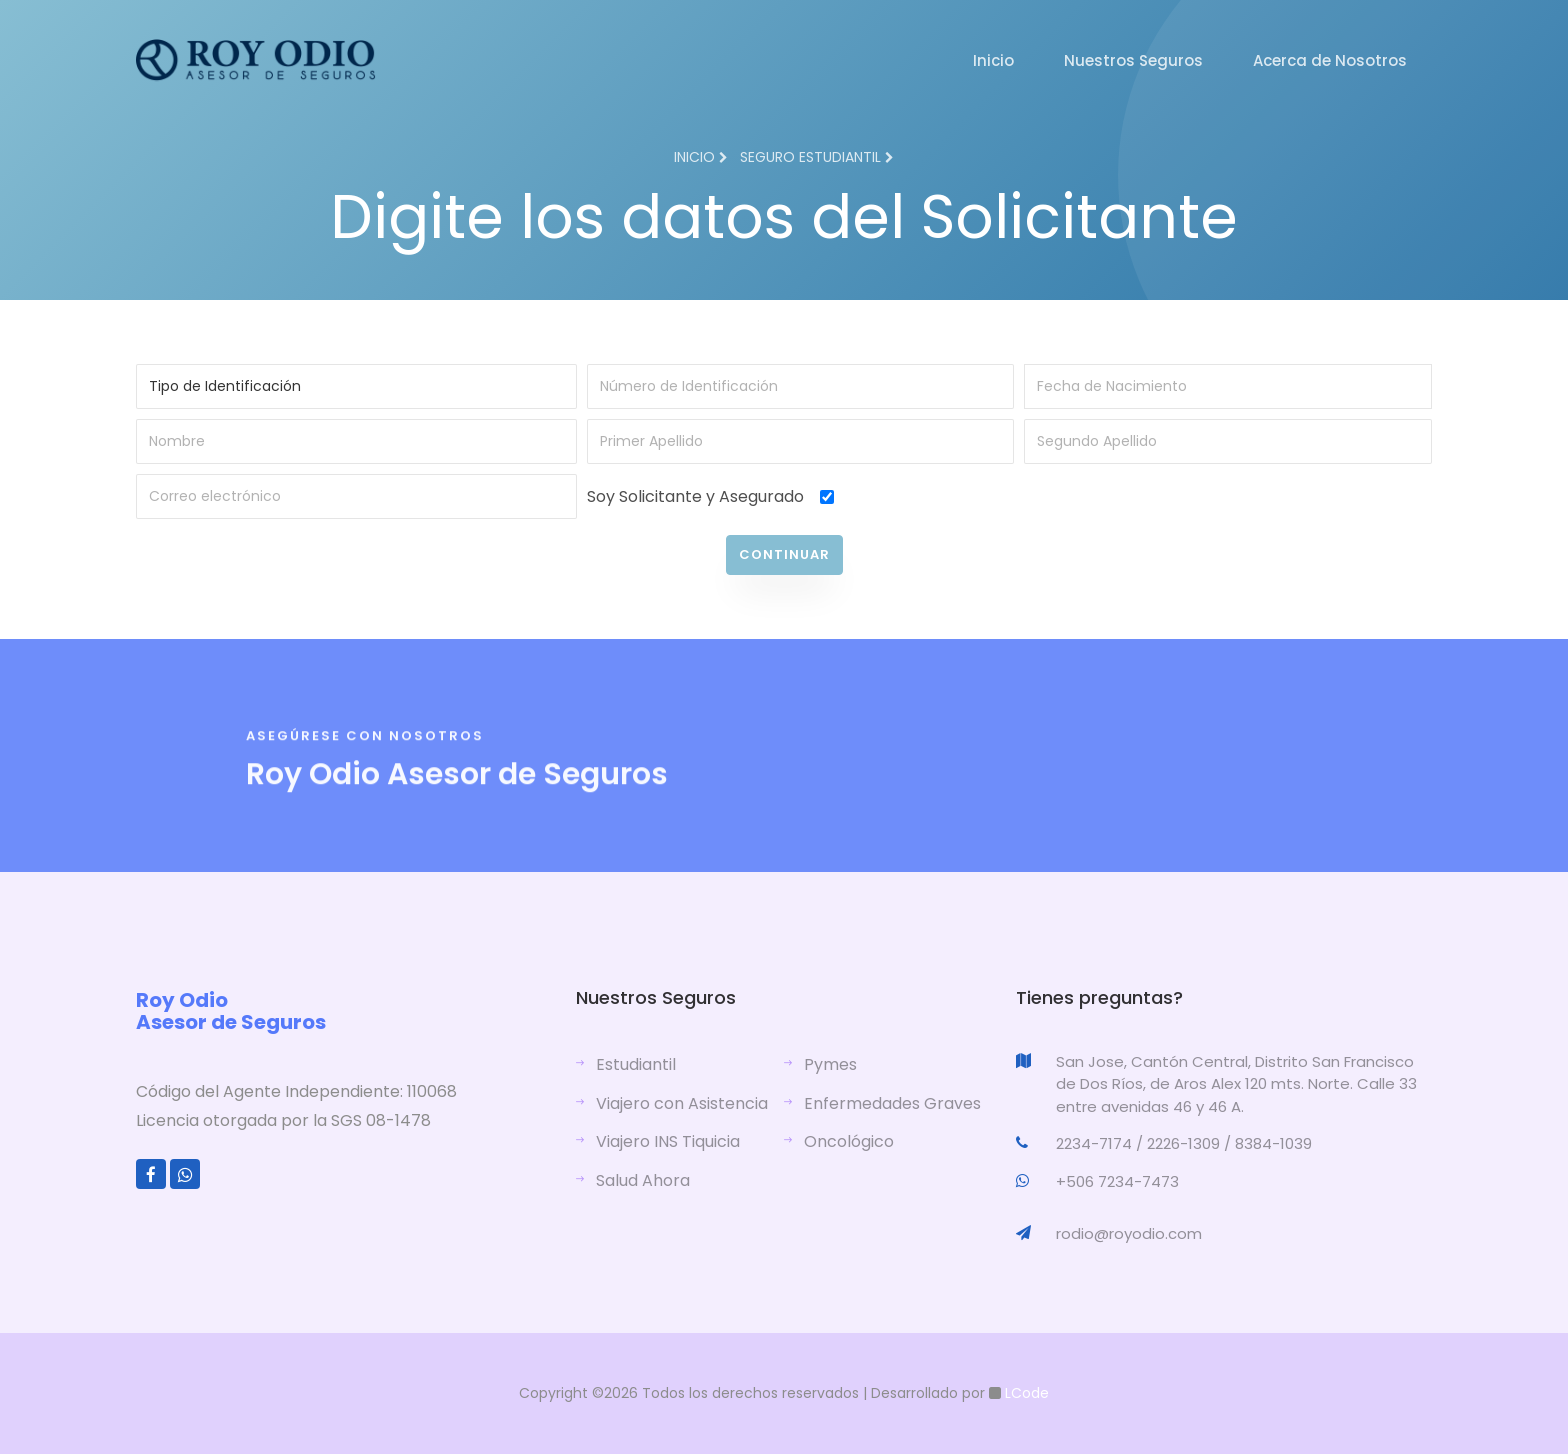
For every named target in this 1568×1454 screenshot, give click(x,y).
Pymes (830, 1064)
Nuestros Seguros (1133, 60)
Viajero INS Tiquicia (668, 1141)
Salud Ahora (643, 1180)
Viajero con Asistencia (682, 1103)
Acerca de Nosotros (1330, 60)
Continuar (784, 554)
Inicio (993, 60)
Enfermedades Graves (892, 1103)
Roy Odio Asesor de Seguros (231, 1011)
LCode (1025, 1393)
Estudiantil (636, 1064)
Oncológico (849, 1141)
